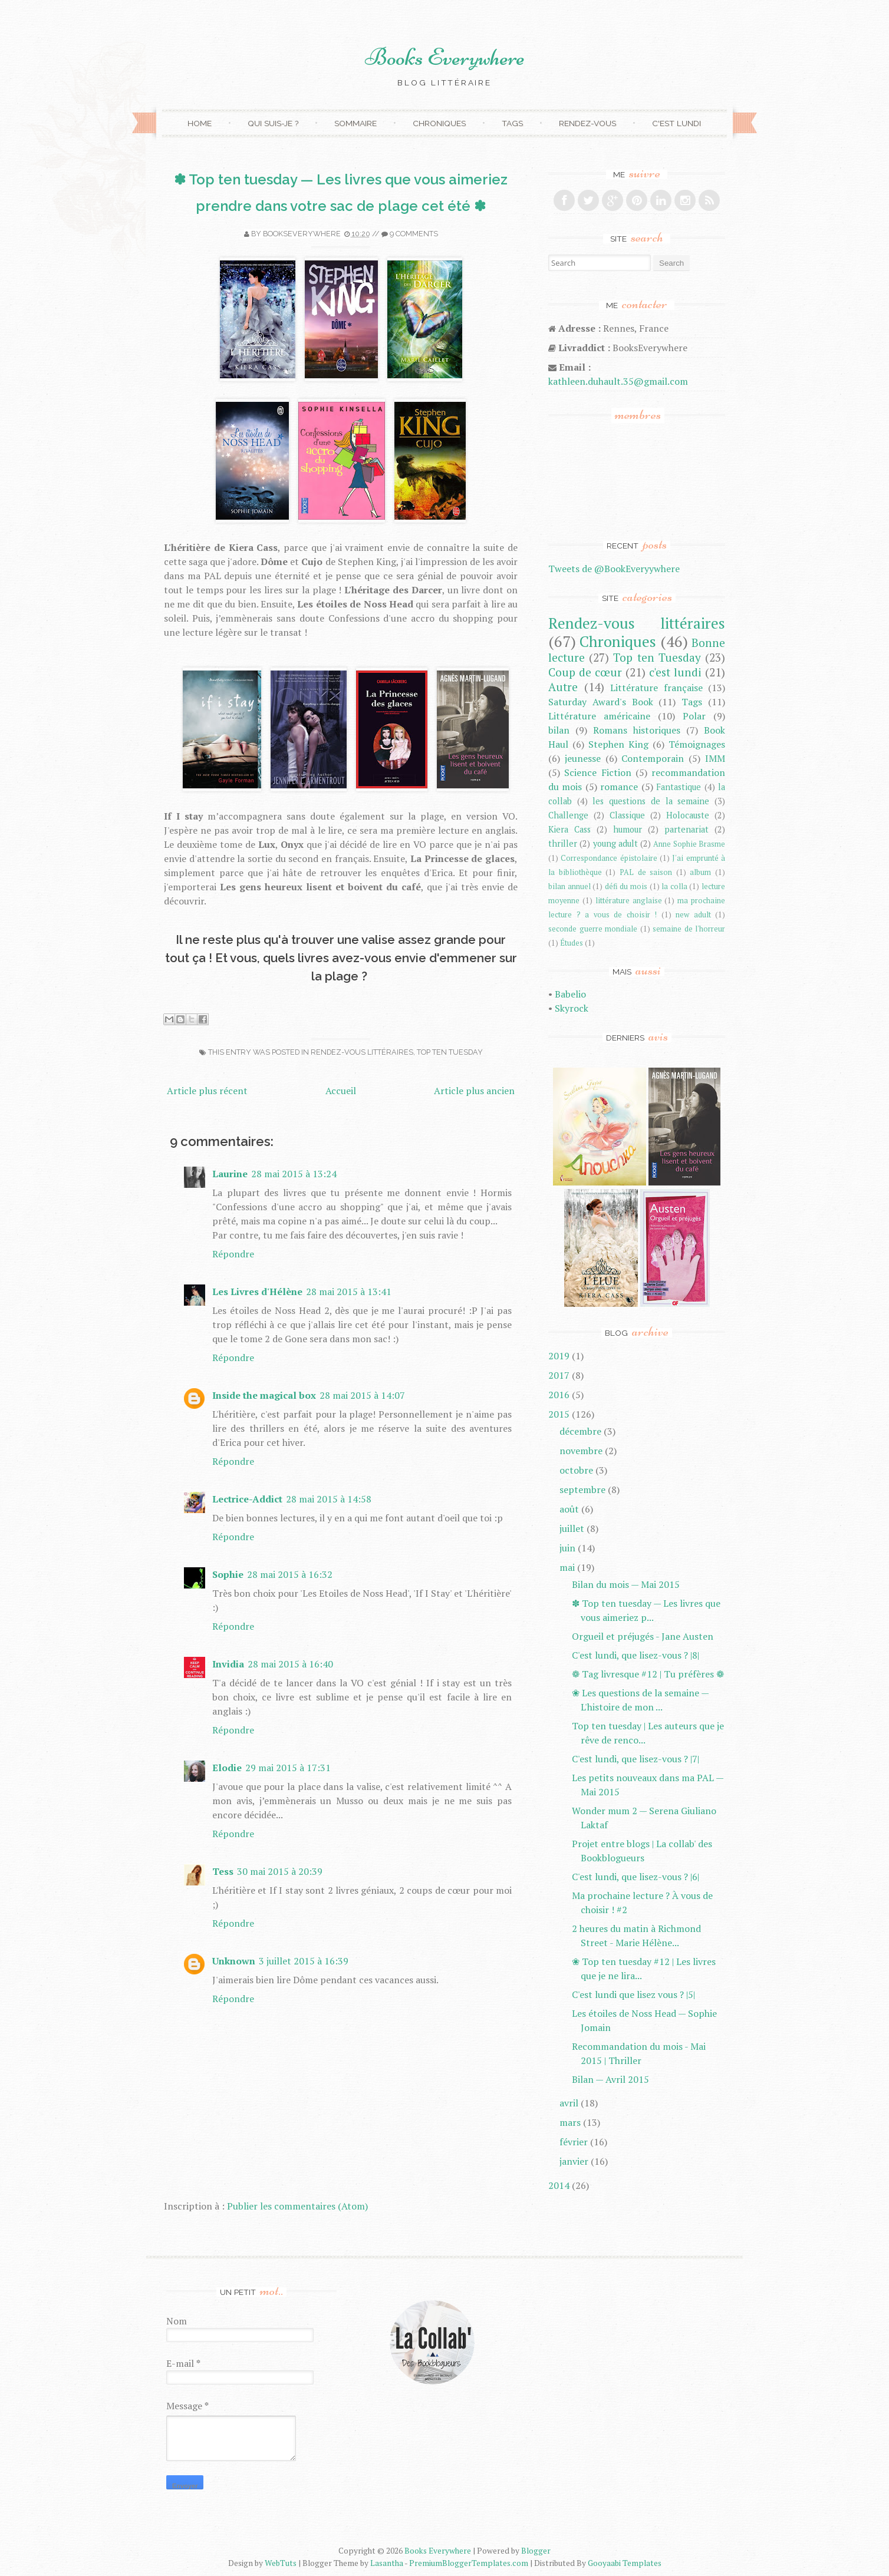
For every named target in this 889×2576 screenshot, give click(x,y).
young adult (615, 843)
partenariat (686, 829)
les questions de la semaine (650, 801)
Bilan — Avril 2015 (610, 2079)
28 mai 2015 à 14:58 (328, 1498)
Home (199, 123)
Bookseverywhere (302, 233)
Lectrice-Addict (247, 1498)
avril (568, 2102)
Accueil (340, 1090)
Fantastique (678, 786)
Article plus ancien (474, 1090)
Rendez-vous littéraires (362, 1052)
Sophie (227, 1574)
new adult (693, 915)
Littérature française (656, 687)
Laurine (230, 1173)
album (700, 872)
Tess (222, 1871)
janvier (573, 2161)
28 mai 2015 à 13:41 (348, 1291)
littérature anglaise (628, 901)
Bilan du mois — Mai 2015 (626, 1584)
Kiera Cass (569, 829)
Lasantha (386, 2563)
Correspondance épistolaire (609, 858)
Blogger (536, 2550)
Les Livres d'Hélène (257, 1291)
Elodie (227, 1767)
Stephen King (618, 744)
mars (570, 2122)
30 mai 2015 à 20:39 (279, 1871)
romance (619, 786)
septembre (582, 1489)
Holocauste (687, 815)
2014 (558, 2185)
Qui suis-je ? (273, 123)
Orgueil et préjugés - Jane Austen (642, 1636)
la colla (674, 886)
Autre (563, 686)
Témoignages (697, 744)
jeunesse (583, 758)
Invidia (228, 1663)
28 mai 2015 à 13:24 (294, 1173)
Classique (627, 815)
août (569, 1508)
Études (571, 943)
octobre (576, 1470)
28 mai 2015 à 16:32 (289, 1574)
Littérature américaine (599, 715)
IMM (715, 758)
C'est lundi (676, 123)
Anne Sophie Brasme (689, 844)
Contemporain (652, 758)
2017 (558, 1375)
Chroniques (439, 123)
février (573, 2141)
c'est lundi (675, 672)
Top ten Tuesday (450, 1052)
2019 (558, 1355)
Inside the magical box (264, 1395)
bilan (558, 730)
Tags (512, 123)
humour (627, 829)
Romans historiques (636, 730)
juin (567, 1547)
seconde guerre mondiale (592, 929)
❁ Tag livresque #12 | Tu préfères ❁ (648, 1673)
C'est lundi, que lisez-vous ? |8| (635, 1655)
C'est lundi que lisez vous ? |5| (633, 1994)
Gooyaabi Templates (624, 2563)
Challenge (568, 815)
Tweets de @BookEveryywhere (614, 568)
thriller (562, 843)
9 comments (414, 233)
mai (567, 1567)
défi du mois (626, 886)
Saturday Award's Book (600, 701)
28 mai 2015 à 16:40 (290, 1663)
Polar (694, 715)
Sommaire (355, 123)
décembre (580, 1431)
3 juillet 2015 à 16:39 (303, 1960)
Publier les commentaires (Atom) (297, 2205)
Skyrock (571, 1008)
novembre (580, 1450)
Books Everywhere (445, 57)
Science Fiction (597, 772)
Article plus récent (207, 1090)
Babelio (570, 994)
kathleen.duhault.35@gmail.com (618, 381)
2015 (558, 1414)
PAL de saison (646, 872)
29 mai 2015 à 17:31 (288, 1767)
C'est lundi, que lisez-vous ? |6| (635, 1876)
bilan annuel (569, 886)
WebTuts (281, 2563)
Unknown (233, 1960)
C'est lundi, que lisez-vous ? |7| (635, 1758)
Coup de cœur (585, 672)
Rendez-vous (587, 123)
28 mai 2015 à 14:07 (362, 1395)
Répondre (233, 1253)
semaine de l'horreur (689, 929)
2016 (558, 1394)
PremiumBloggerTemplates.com (468, 2563)
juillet (571, 1528)
